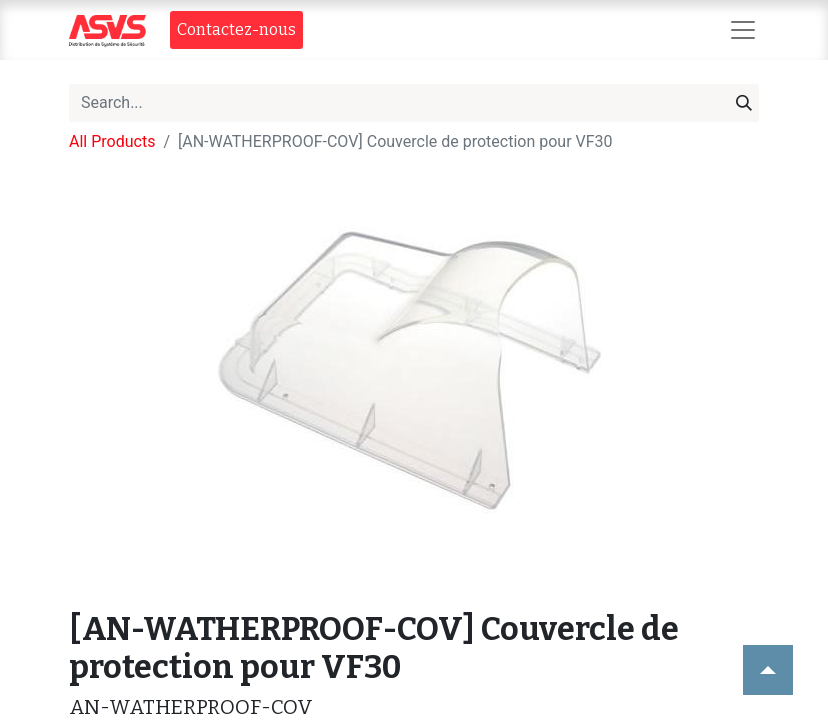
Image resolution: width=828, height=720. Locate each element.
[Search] (744, 103)
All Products (112, 141)
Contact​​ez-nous (236, 29)
